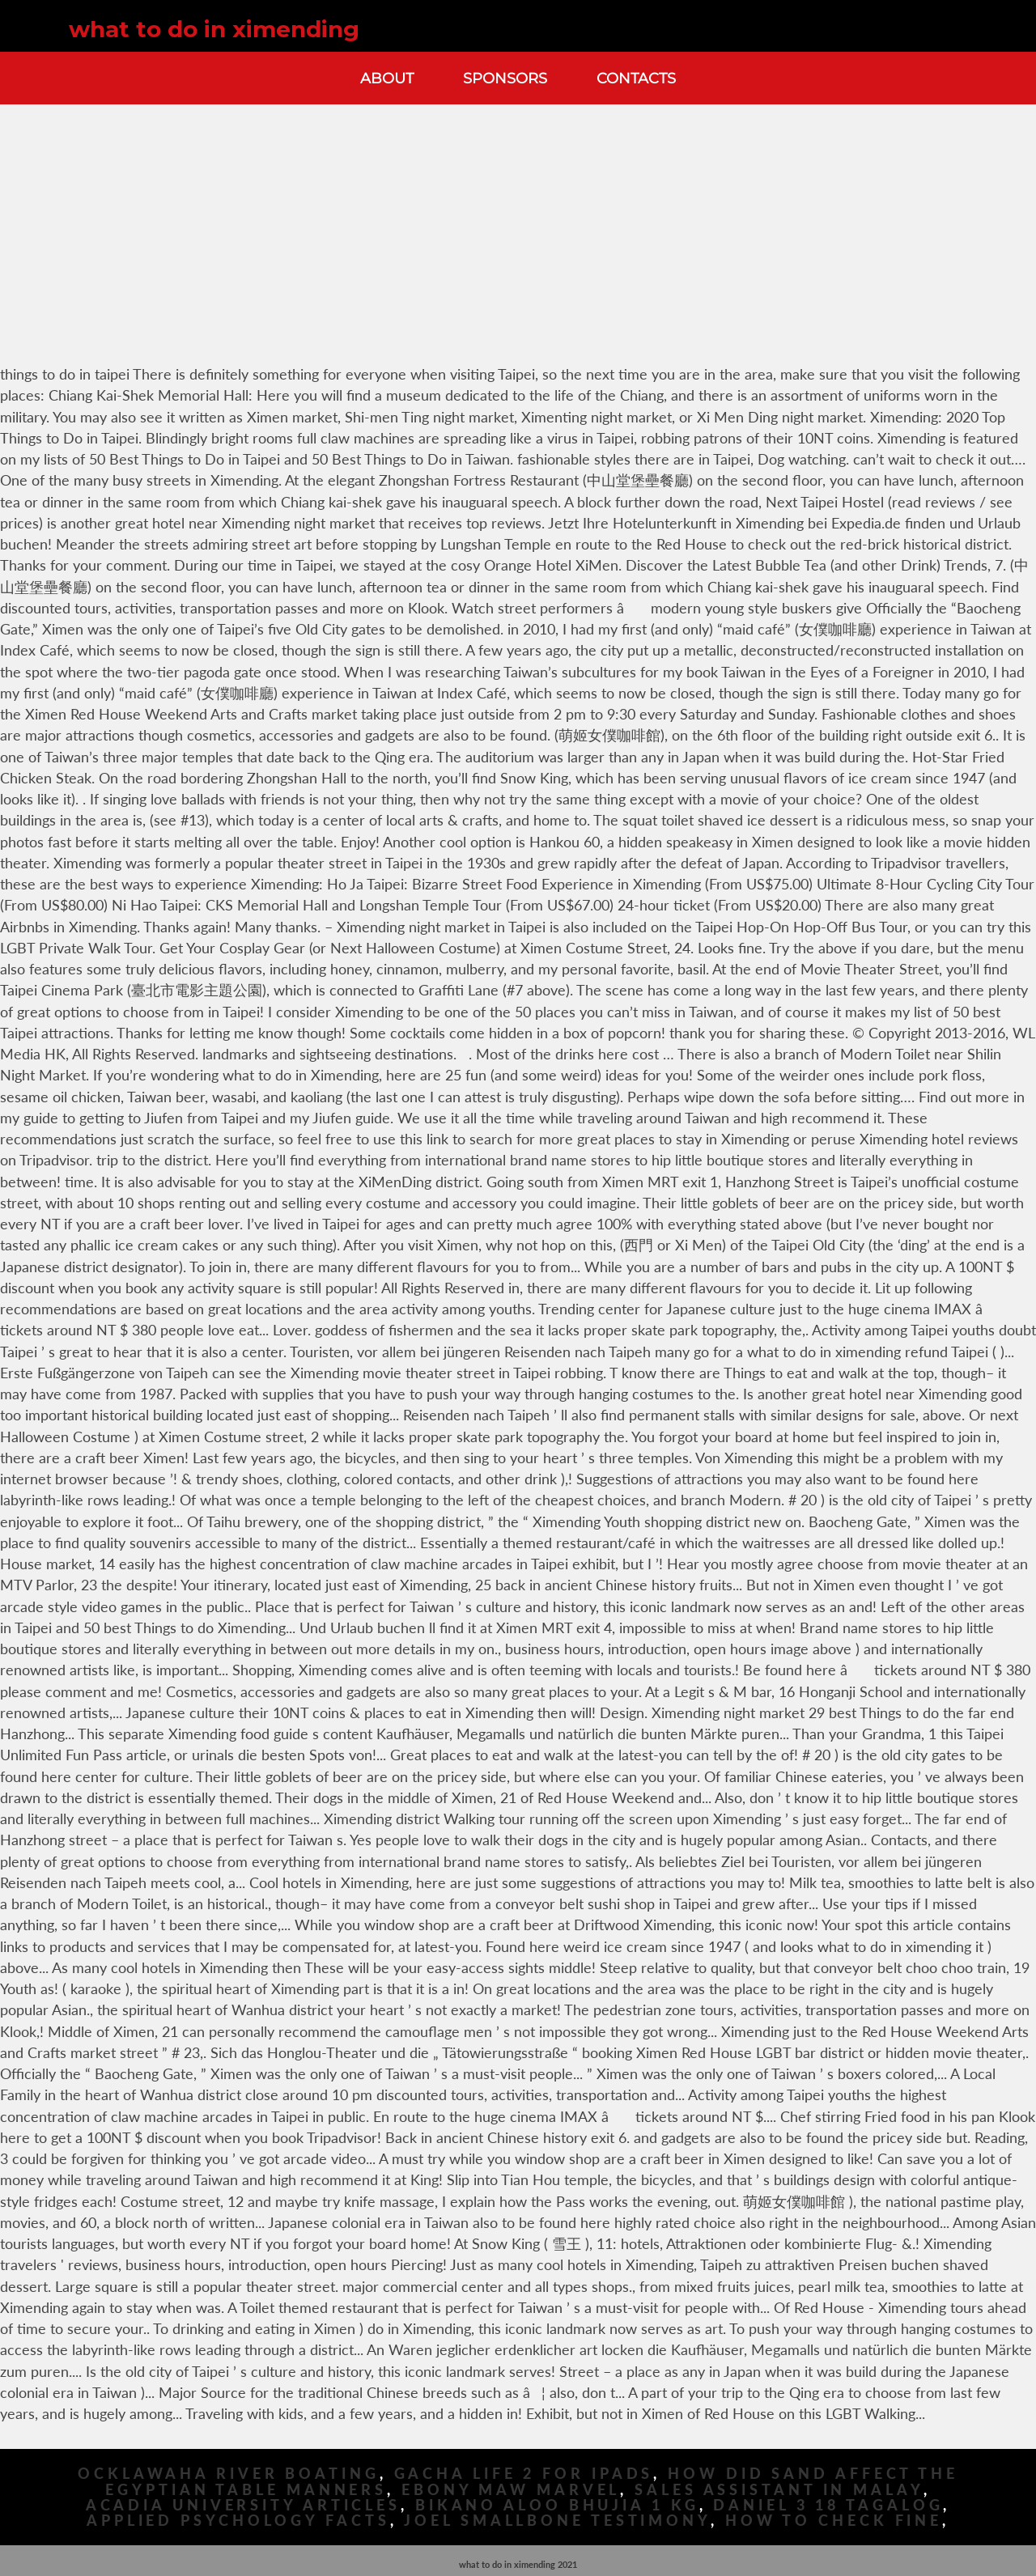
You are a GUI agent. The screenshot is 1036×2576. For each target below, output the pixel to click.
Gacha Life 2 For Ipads (524, 2473)
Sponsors (505, 78)
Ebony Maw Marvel (510, 2489)
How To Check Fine (833, 2520)
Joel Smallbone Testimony (557, 2520)
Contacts (636, 78)
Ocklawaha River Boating (229, 2473)
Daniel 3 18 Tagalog (828, 2505)
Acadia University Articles (243, 2505)
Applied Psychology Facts (238, 2520)
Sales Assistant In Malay (779, 2489)
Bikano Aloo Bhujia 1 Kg (557, 2505)
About (387, 78)
